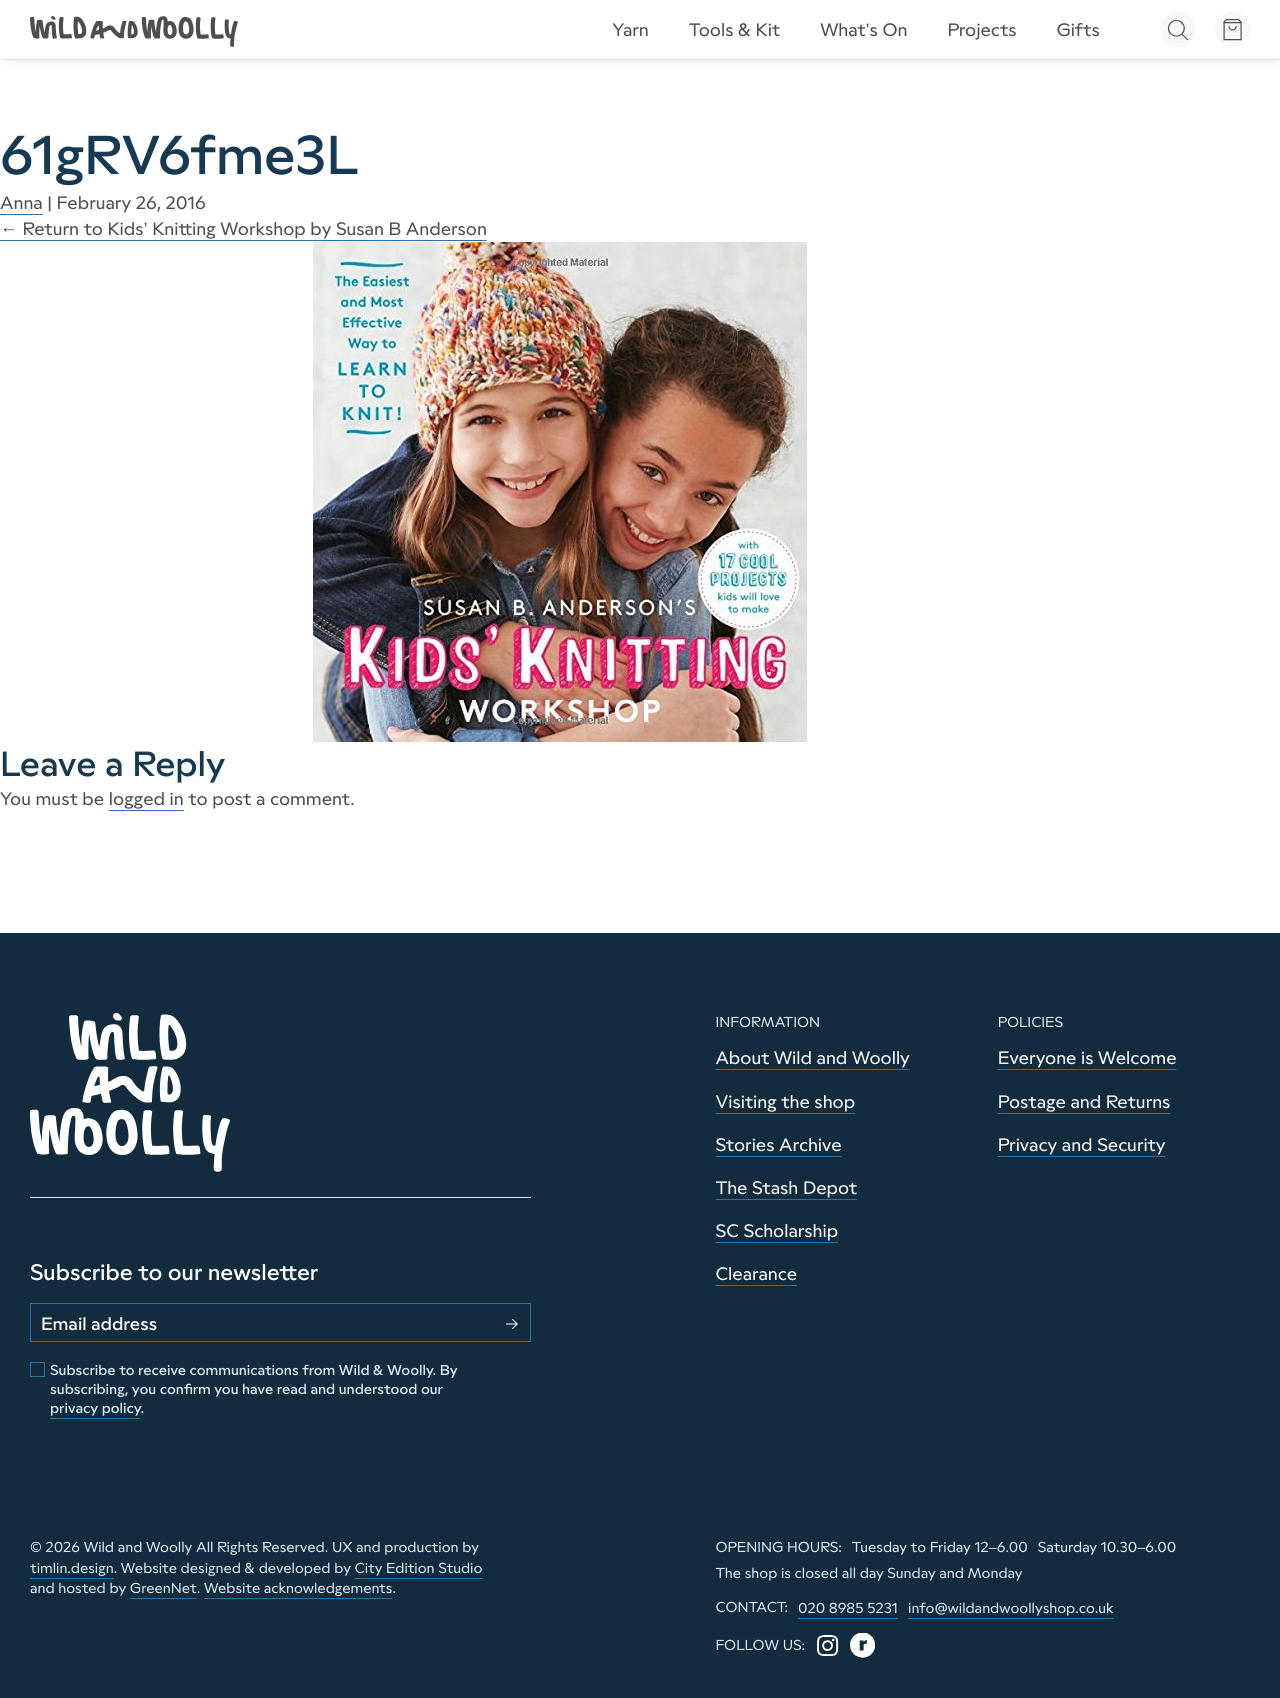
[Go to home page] (135, 30)
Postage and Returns (1084, 1102)
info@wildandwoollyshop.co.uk (1011, 1608)
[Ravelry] (862, 1645)
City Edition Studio (419, 1568)
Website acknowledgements (298, 1588)
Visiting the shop (785, 1102)
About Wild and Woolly (812, 1058)
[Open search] (1177, 29)
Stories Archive (778, 1145)
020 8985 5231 (848, 1608)
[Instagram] (827, 1645)
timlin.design (72, 1568)
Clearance (756, 1274)
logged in (146, 799)
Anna (21, 203)
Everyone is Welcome (1087, 1058)
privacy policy (95, 1408)
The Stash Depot (786, 1188)
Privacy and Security (1082, 1145)
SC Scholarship (776, 1231)
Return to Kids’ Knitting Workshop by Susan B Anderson (243, 229)
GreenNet (163, 1588)
